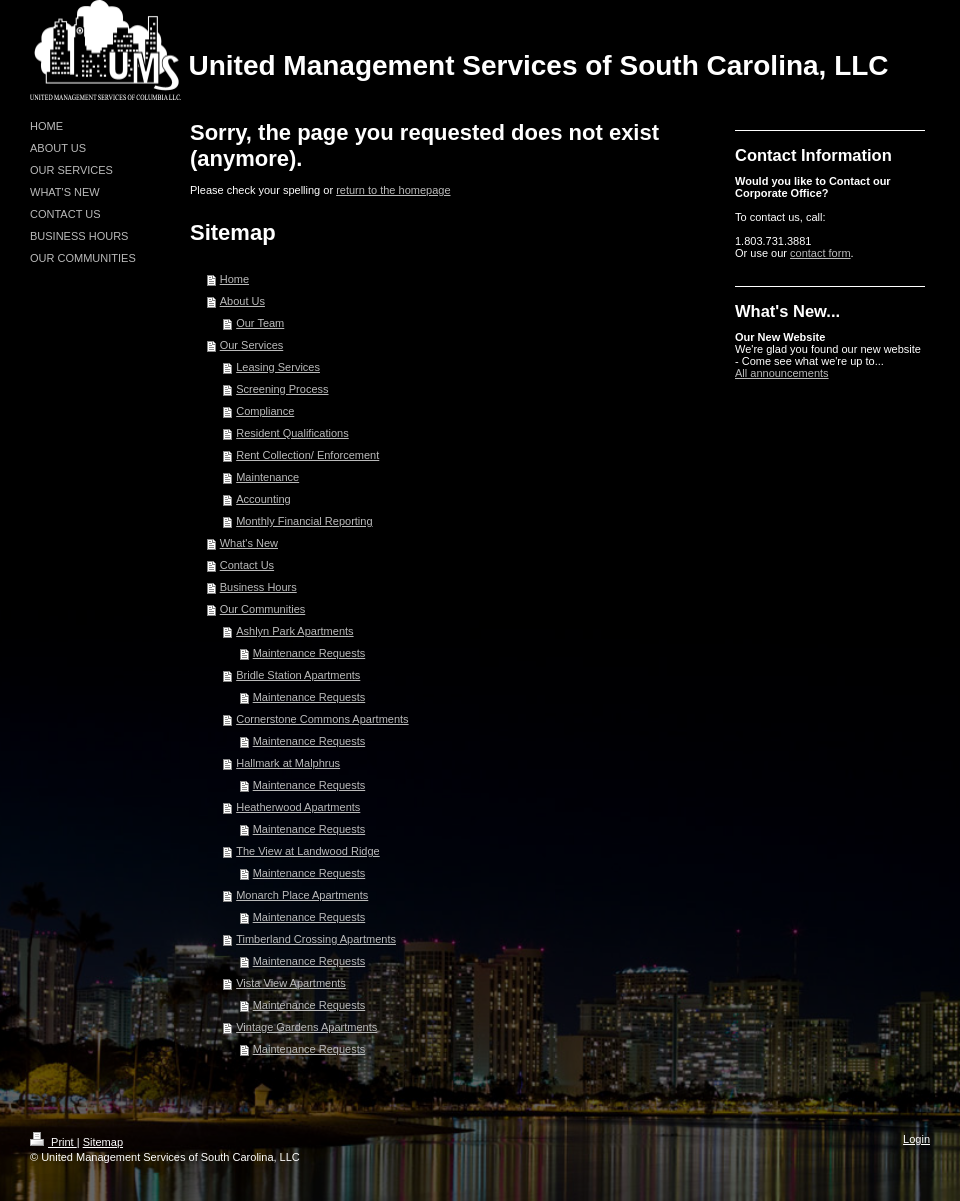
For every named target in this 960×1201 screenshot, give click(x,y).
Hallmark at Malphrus (288, 763)
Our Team (260, 323)
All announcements (782, 373)
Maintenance (267, 477)
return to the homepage (393, 190)
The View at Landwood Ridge (308, 851)
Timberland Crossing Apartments (316, 939)
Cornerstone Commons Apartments (322, 719)
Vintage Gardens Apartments (306, 1027)
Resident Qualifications (292, 433)
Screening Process (282, 389)
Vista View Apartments (291, 983)
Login (916, 1139)
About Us (242, 301)
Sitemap (103, 1142)
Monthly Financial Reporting (304, 521)
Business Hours (258, 587)
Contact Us (247, 565)
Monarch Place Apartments (302, 895)
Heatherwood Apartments (298, 807)
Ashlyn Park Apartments (294, 631)
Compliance (265, 411)
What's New (249, 543)
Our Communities (263, 609)
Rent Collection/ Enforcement (307, 455)
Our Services (252, 345)
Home (234, 279)
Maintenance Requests (309, 653)
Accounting (263, 499)
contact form (820, 253)
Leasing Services (278, 367)
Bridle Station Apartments (298, 675)
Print (53, 1142)
